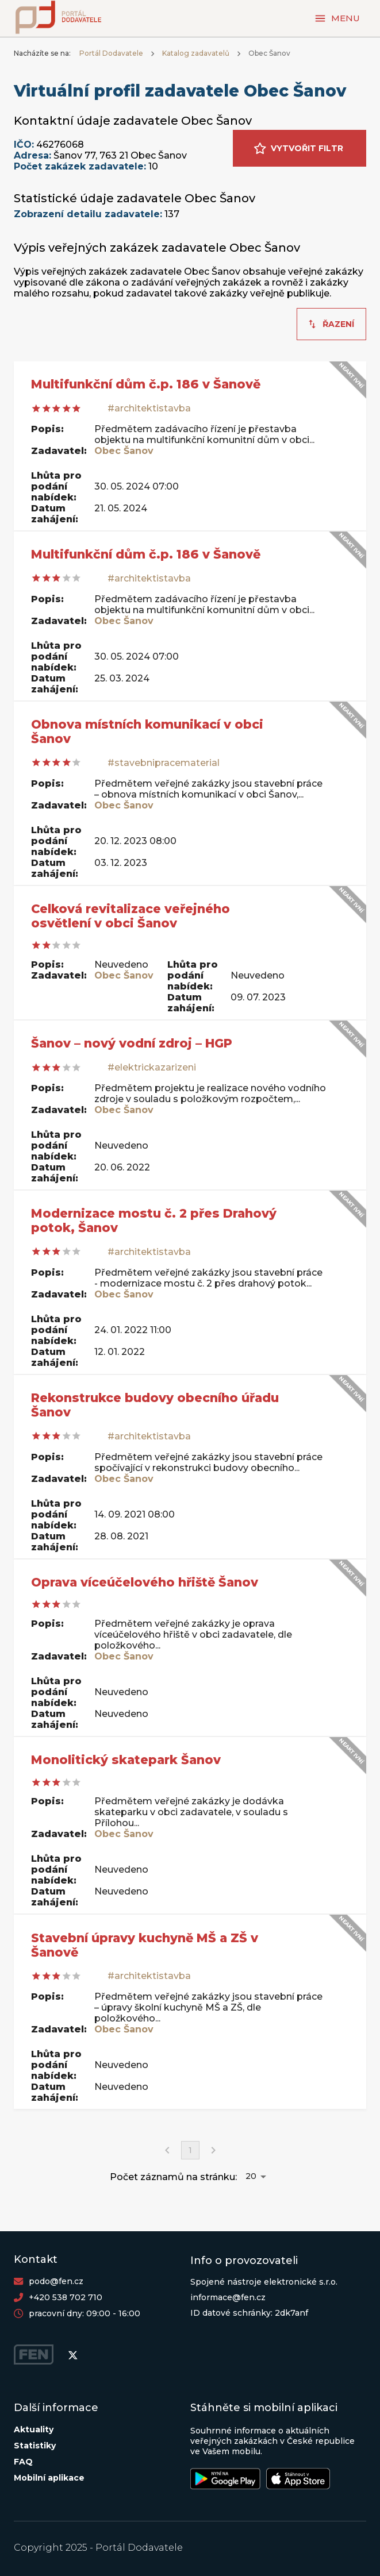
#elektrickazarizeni (152, 1067)
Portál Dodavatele (111, 53)
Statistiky (35, 2445)
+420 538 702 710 (65, 2297)
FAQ (23, 2461)
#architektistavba (149, 408)
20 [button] (250, 2176)
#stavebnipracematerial (164, 762)
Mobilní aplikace (49, 2478)
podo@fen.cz (56, 2281)
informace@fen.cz (228, 2297)
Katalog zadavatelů (195, 53)
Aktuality (33, 2429)
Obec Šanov (123, 450)
